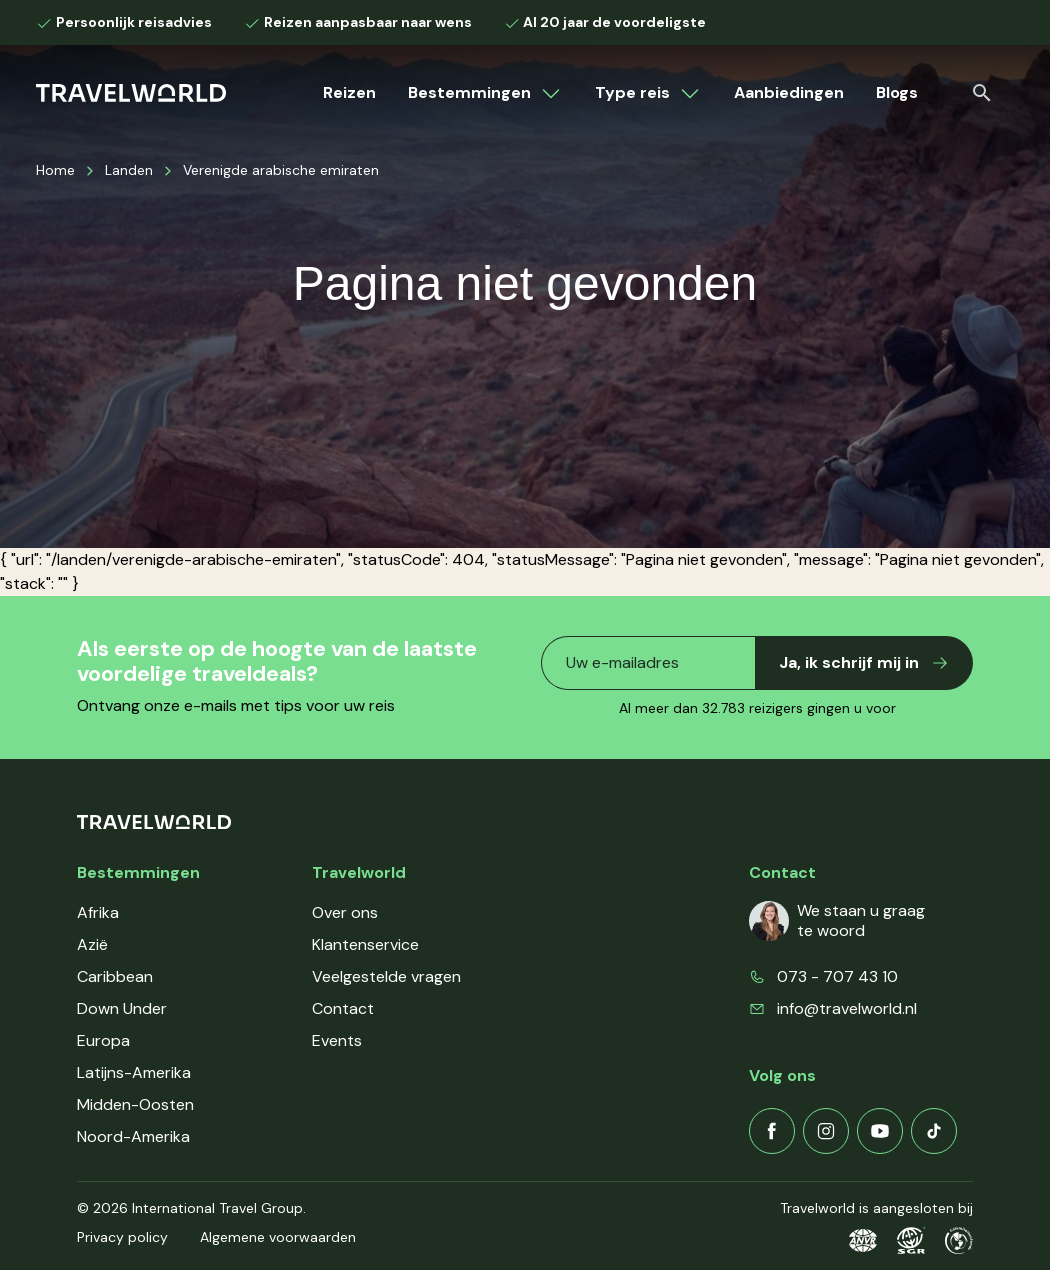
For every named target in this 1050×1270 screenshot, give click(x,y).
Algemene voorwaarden (278, 1237)
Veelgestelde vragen (386, 976)
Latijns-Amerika (134, 1072)
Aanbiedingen (789, 92)
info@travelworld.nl (847, 1008)
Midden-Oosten (135, 1104)
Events (337, 1040)
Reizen (349, 92)
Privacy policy (122, 1237)
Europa (103, 1040)
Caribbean (115, 976)
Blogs (897, 92)
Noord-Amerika (133, 1136)
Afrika (98, 912)
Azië (92, 944)
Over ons (345, 912)
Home (55, 170)
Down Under (122, 1008)
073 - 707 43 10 (837, 976)
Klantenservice (365, 944)
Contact (343, 1008)
